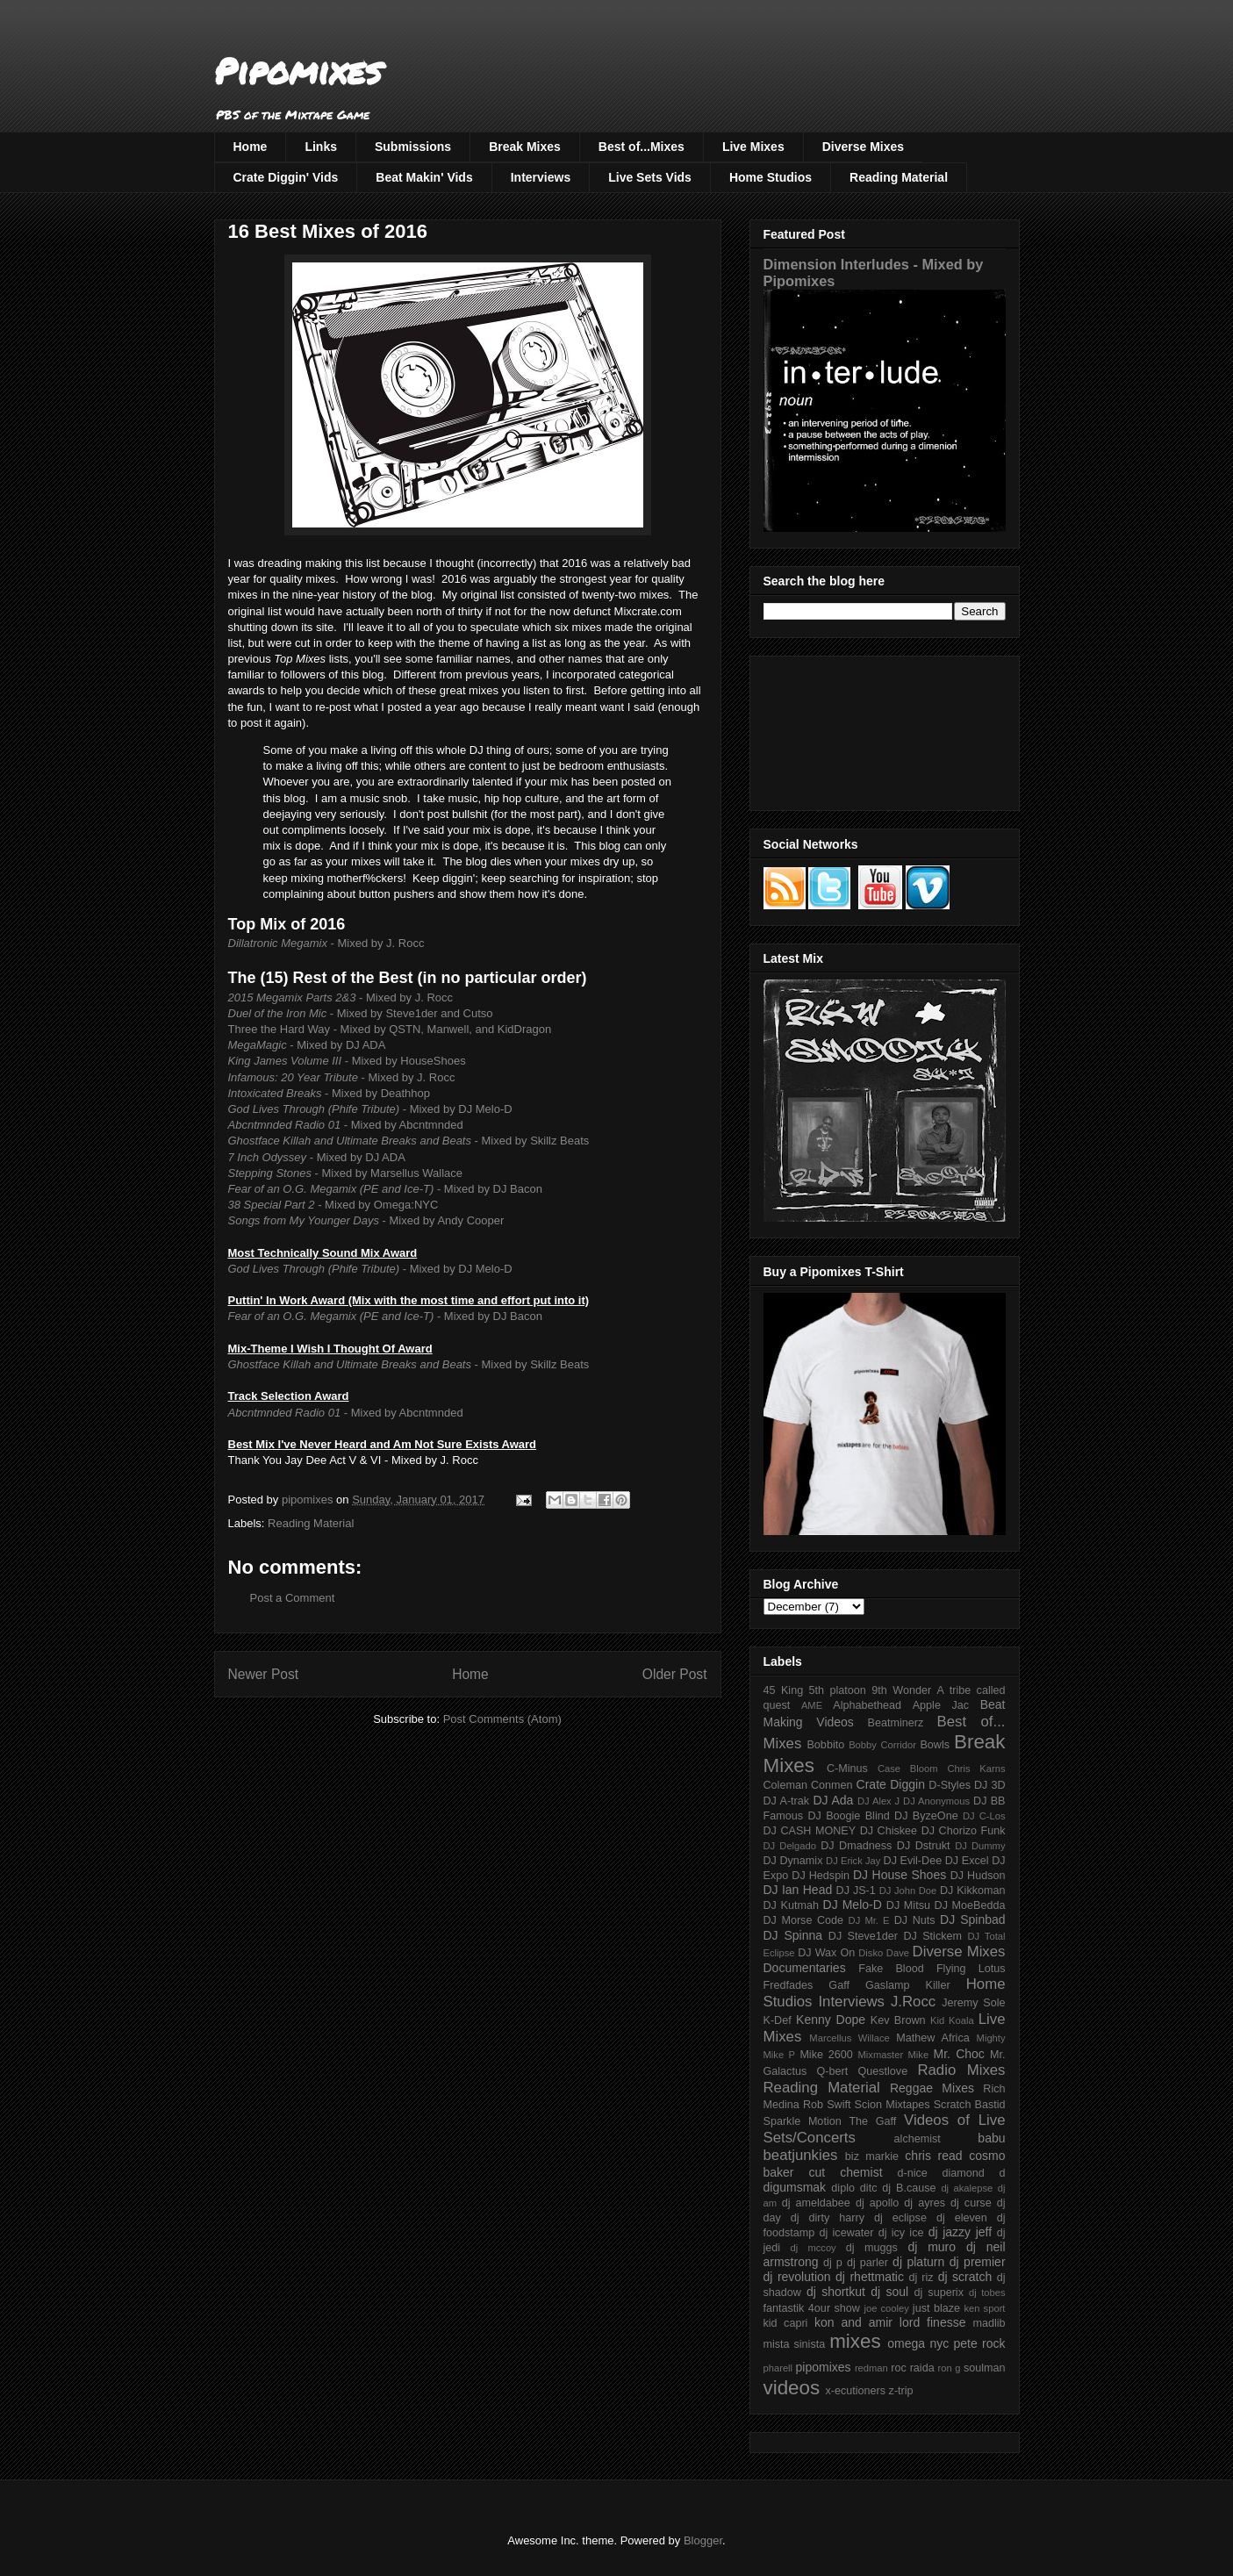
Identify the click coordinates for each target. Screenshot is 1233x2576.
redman (871, 2368)
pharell (778, 2368)
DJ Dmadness (856, 1846)
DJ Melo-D (852, 1905)
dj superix (939, 2292)
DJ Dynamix (793, 1861)
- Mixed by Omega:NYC (333, 1204)
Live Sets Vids (650, 177)
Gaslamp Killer (907, 1985)
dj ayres (924, 2203)
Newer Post (263, 1674)
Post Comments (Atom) (502, 1719)
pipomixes (823, 2367)
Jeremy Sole (973, 2003)
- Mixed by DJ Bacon (385, 1188)
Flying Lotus (971, 1968)
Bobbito (825, 1745)
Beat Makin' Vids (424, 177)
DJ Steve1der (863, 1936)
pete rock (979, 2343)
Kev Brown (898, 2020)
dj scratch (965, 2277)
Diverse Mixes (863, 147)
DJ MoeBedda (970, 1905)
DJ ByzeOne (926, 1816)
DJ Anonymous (936, 1801)
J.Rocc (913, 2001)
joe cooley (886, 2308)
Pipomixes (298, 71)
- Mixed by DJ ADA (307, 1044)
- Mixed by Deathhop (329, 1093)
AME (811, 1705)
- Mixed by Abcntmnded (345, 1124)
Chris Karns (976, 1768)
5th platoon (837, 1690)
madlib (988, 2323)
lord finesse (933, 2322)
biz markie (872, 2156)
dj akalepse (967, 2188)
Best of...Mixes (642, 147)
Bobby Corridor (882, 1745)
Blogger (703, 2540)
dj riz (920, 2277)
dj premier (978, 2262)
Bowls (935, 1745)
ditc (869, 2188)
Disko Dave (883, 1953)
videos (792, 2388)
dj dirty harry (827, 2218)
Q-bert (832, 2071)
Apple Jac (941, 1705)
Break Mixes (525, 147)
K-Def (777, 2020)
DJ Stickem (932, 1936)
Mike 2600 (825, 2055)
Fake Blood (890, 1968)
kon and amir (853, 2322)
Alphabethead (867, 1705)
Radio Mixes (961, 2070)
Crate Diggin (891, 1784)
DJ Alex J (878, 1801)
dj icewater (847, 2233)
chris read (933, 2156)
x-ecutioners (855, 2391)
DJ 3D (990, 1785)
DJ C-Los (984, 1816)
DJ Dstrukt (923, 1846)
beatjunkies (800, 2155)
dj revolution (797, 2277)
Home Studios (770, 177)
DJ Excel (967, 1861)
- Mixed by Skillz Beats (409, 1140)
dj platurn (918, 2262)
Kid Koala (952, 2020)
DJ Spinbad (972, 1919)
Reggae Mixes (932, 2088)
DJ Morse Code (803, 1920)
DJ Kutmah (791, 1905)
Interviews (540, 177)
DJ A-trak (786, 1801)
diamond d (974, 2173)
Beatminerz (896, 1723)
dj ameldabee (816, 2203)
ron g (949, 2368)
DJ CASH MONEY (810, 1831)
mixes (854, 2341)
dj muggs (872, 2248)
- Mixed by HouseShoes (347, 1060)
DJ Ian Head (798, 1890)
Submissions (413, 147)
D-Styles (949, 1785)
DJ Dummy (980, 1846)
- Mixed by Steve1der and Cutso (360, 1013)
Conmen (832, 1785)
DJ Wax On (826, 1953)
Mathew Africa (932, 2038)
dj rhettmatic (869, 2277)
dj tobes (987, 2292)
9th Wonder (901, 1690)
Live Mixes (753, 147)
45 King (783, 1690)
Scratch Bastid (970, 2105)
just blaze (936, 2308)
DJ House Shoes (899, 1875)
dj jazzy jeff (960, 2232)
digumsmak (795, 2187)
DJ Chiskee (888, 1831)
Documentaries (804, 1968)
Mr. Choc (959, 2054)
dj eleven (961, 2218)
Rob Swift (827, 2105)
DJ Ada (833, 1800)
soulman (985, 2368)
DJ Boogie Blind (848, 1816)
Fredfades (788, 1985)
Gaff (838, 1985)
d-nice (913, 2173)
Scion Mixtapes (892, 2105)
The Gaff (872, 2121)
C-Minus (847, 1768)
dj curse (971, 2203)
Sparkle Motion (802, 2121)
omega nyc (918, 2343)
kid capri (785, 2323)
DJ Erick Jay (853, 1860)
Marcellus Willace (849, 2038)
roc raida (912, 2368)
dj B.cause (909, 2188)
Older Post (674, 1674)
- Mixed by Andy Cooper (366, 1220)
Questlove (882, 2071)
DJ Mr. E (869, 1920)
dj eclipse (900, 2218)
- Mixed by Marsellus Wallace (345, 1173)
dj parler (867, 2263)
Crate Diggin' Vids (286, 177)
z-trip (901, 2391)
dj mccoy (813, 2247)
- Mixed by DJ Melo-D (370, 1109)
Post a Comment (292, 1597)
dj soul (889, 2292)
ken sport (984, 2308)
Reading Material (898, 177)
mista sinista (794, 2344)
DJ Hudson (978, 1875)
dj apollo (877, 2203)
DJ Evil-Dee (913, 1861)
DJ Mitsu (908, 1905)
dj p (832, 2263)
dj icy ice (901, 2233)
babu (991, 2138)
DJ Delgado (790, 1846)
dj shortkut (835, 2292)
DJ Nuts (915, 1920)
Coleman (785, 1785)
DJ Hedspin (820, 1875)
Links (321, 147)
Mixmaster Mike (893, 2054)
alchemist (917, 2139)
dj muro (931, 2247)
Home (250, 147)
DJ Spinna (793, 1935)
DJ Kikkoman (973, 1890)
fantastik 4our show (811, 2308)
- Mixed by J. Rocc (326, 943)
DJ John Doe (908, 1890)
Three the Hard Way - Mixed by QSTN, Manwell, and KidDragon (390, 1029)
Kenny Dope (830, 2020)
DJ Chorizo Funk (963, 1831)
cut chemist (846, 2172)
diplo (843, 2188)
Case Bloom (908, 1768)
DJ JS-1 (856, 1890)
